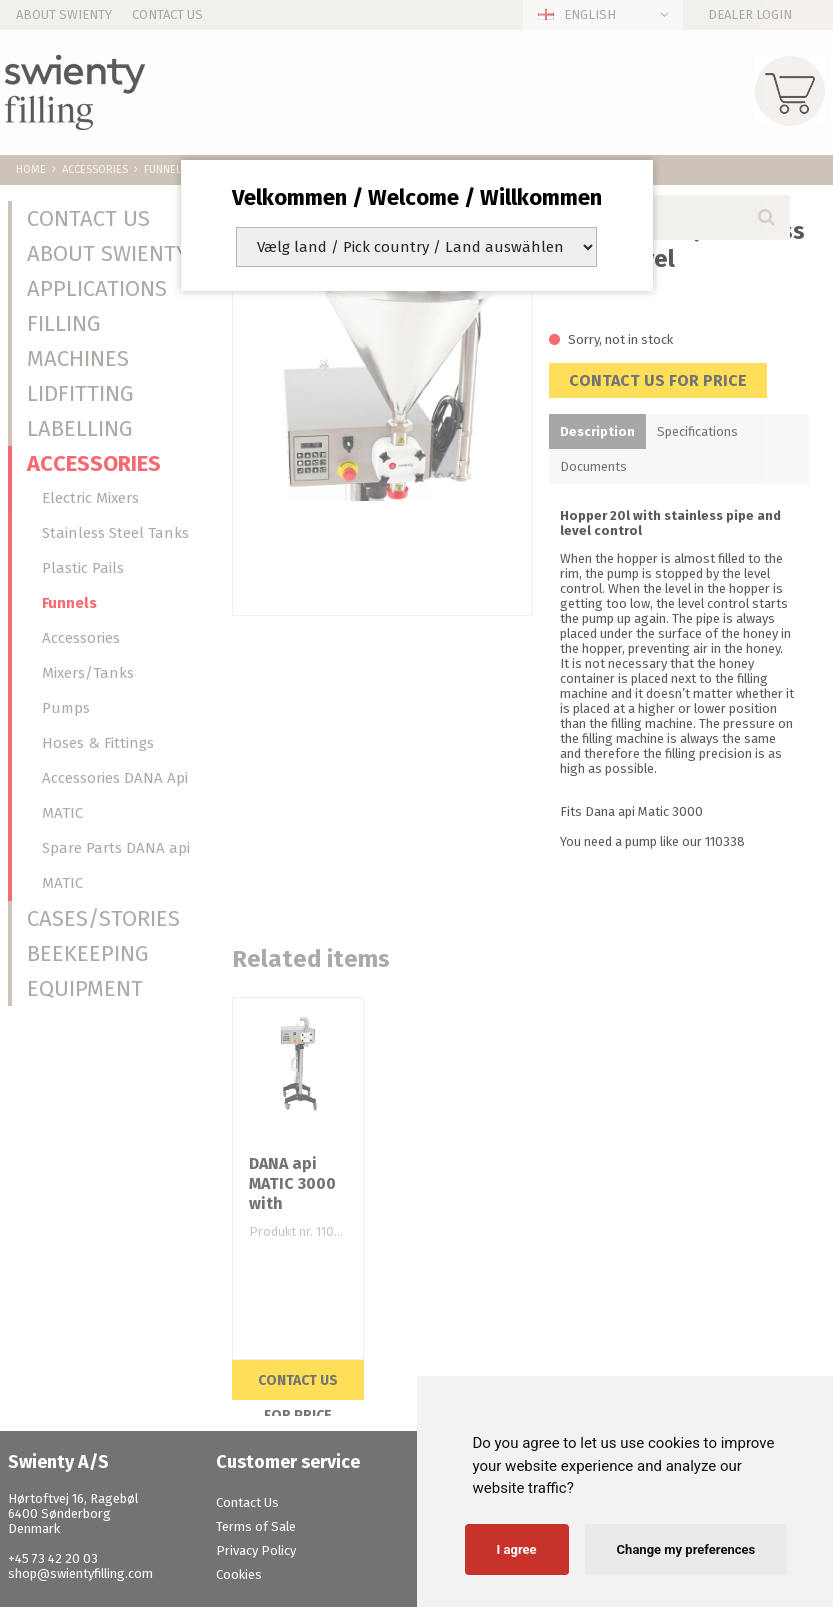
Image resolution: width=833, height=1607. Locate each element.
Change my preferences (686, 1549)
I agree (517, 1549)
